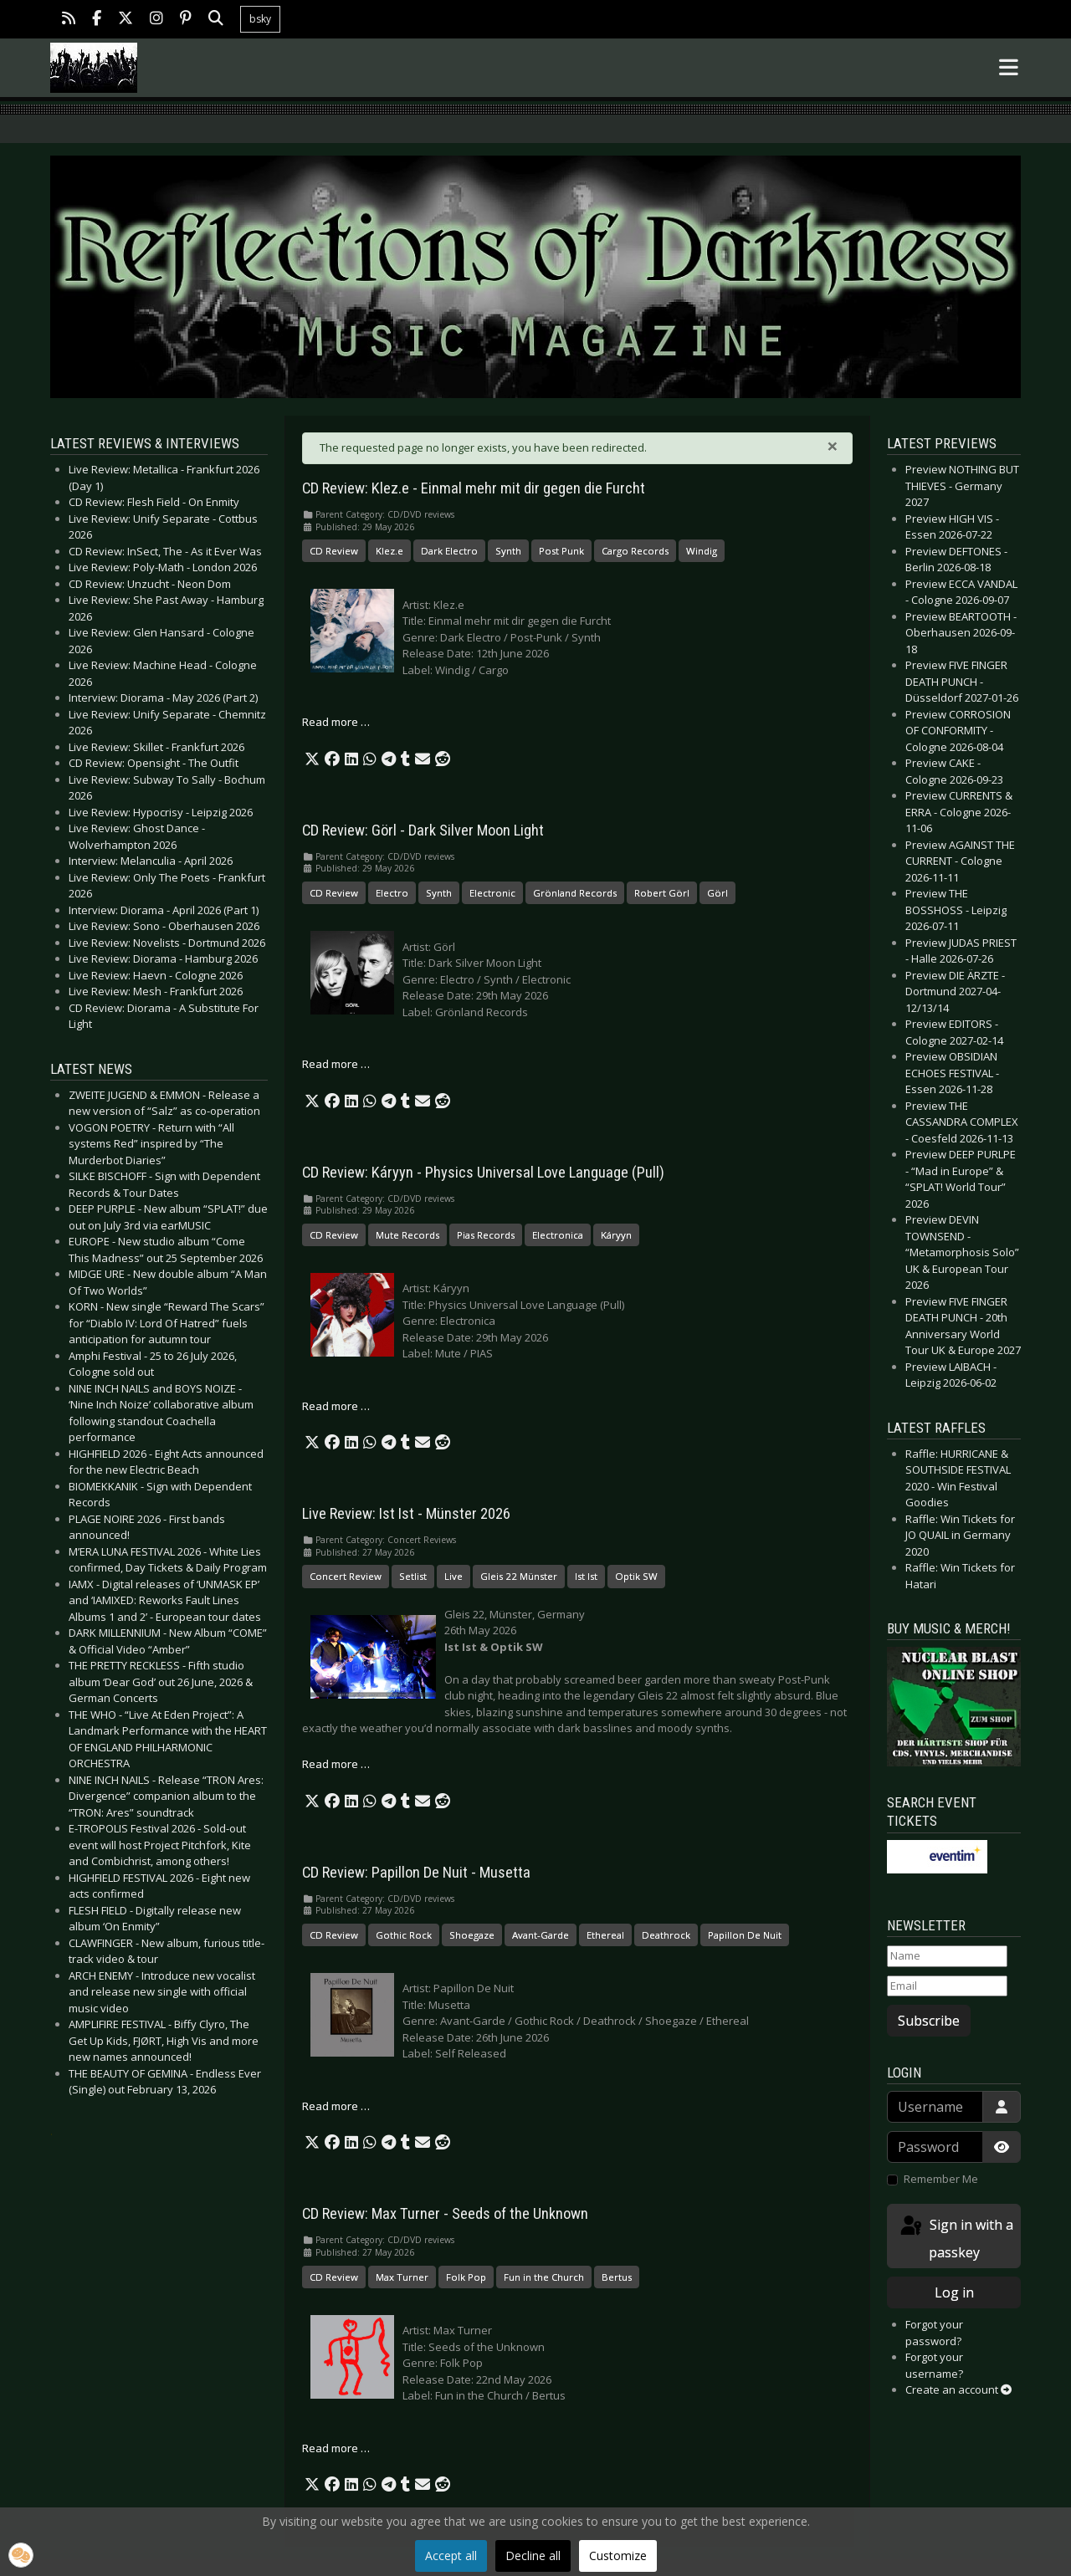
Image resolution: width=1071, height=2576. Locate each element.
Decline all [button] (533, 2555)
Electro (392, 893)
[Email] (947, 1986)
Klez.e (389, 550)
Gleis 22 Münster (518, 1576)
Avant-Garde (540, 1935)
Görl (717, 893)
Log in (954, 2292)
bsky (260, 19)
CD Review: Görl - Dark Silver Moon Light (423, 830)
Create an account (958, 2389)
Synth (508, 550)
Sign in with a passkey (955, 2238)
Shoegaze (472, 1935)
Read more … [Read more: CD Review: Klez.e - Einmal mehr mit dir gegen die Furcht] (336, 721)
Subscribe (929, 2020)
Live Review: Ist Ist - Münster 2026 (406, 1514)
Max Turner (402, 2277)
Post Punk (561, 550)
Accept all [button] (451, 2555)
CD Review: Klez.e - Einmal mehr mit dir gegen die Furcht (473, 488)
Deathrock (666, 1935)
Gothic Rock (404, 1935)
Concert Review (346, 1576)
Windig (701, 550)
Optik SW (636, 1576)
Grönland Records (575, 893)
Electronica (557, 1235)
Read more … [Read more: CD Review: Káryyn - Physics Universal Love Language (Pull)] (336, 1405)
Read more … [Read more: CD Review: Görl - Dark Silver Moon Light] (336, 1063)
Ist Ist (586, 1576)
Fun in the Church (544, 2277)
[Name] (947, 1956)
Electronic (492, 893)
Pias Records (486, 1235)
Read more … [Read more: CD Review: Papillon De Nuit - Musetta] (336, 2105)
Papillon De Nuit (744, 1935)
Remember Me (941, 2178)
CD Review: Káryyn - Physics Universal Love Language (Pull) (483, 1172)
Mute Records (407, 1235)
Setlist (413, 1576)
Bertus (617, 2277)
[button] (312, 759)
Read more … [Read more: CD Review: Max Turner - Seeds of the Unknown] (336, 2448)
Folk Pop (466, 2277)
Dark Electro (449, 550)
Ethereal (605, 1935)
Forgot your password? (934, 2333)
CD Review (334, 550)
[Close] (832, 445)
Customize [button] (618, 2555)
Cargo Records (635, 550)
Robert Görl (661, 893)
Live (453, 1576)
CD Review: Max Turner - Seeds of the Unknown (445, 2214)
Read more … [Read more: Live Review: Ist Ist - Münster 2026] (336, 1763)
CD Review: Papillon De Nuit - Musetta (416, 1872)
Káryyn (616, 1235)
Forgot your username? (934, 2365)
